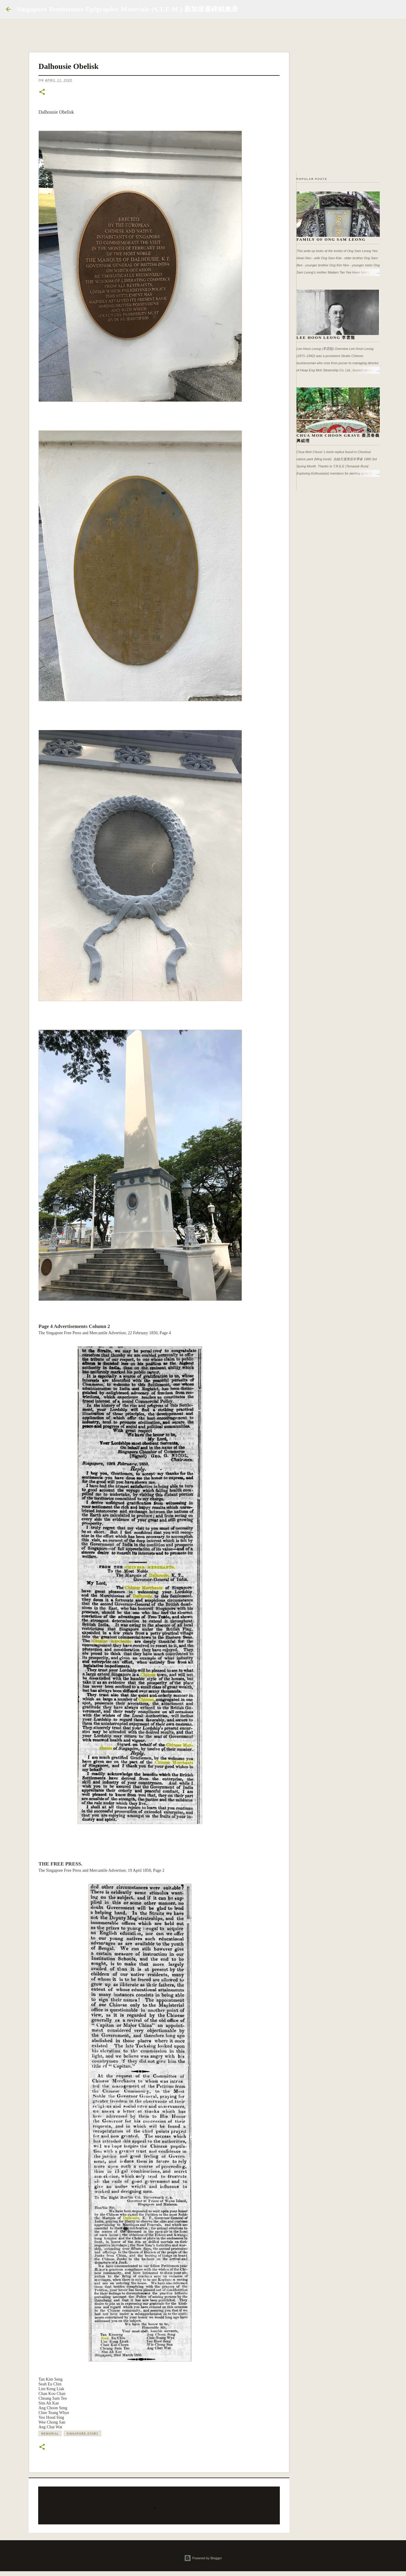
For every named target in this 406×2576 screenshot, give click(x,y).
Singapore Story (82, 2433)
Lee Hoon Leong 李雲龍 (326, 337)
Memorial (50, 2433)
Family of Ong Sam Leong (331, 239)
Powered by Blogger (203, 2558)
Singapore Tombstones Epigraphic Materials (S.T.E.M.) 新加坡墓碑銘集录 (127, 9)
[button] (42, 92)
